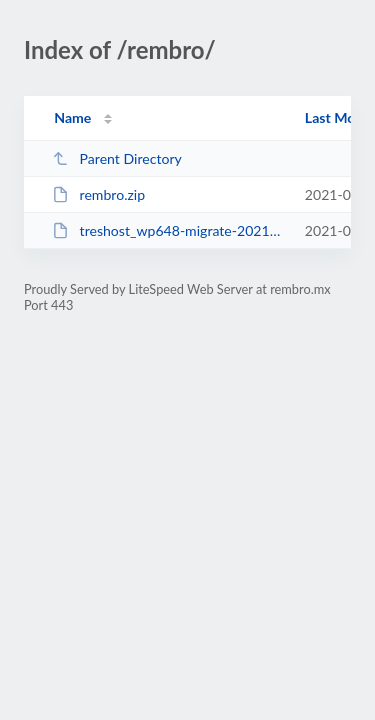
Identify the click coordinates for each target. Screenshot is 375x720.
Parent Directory (117, 158)
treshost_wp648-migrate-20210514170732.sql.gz (169, 230)
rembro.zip (98, 194)
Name (72, 117)
